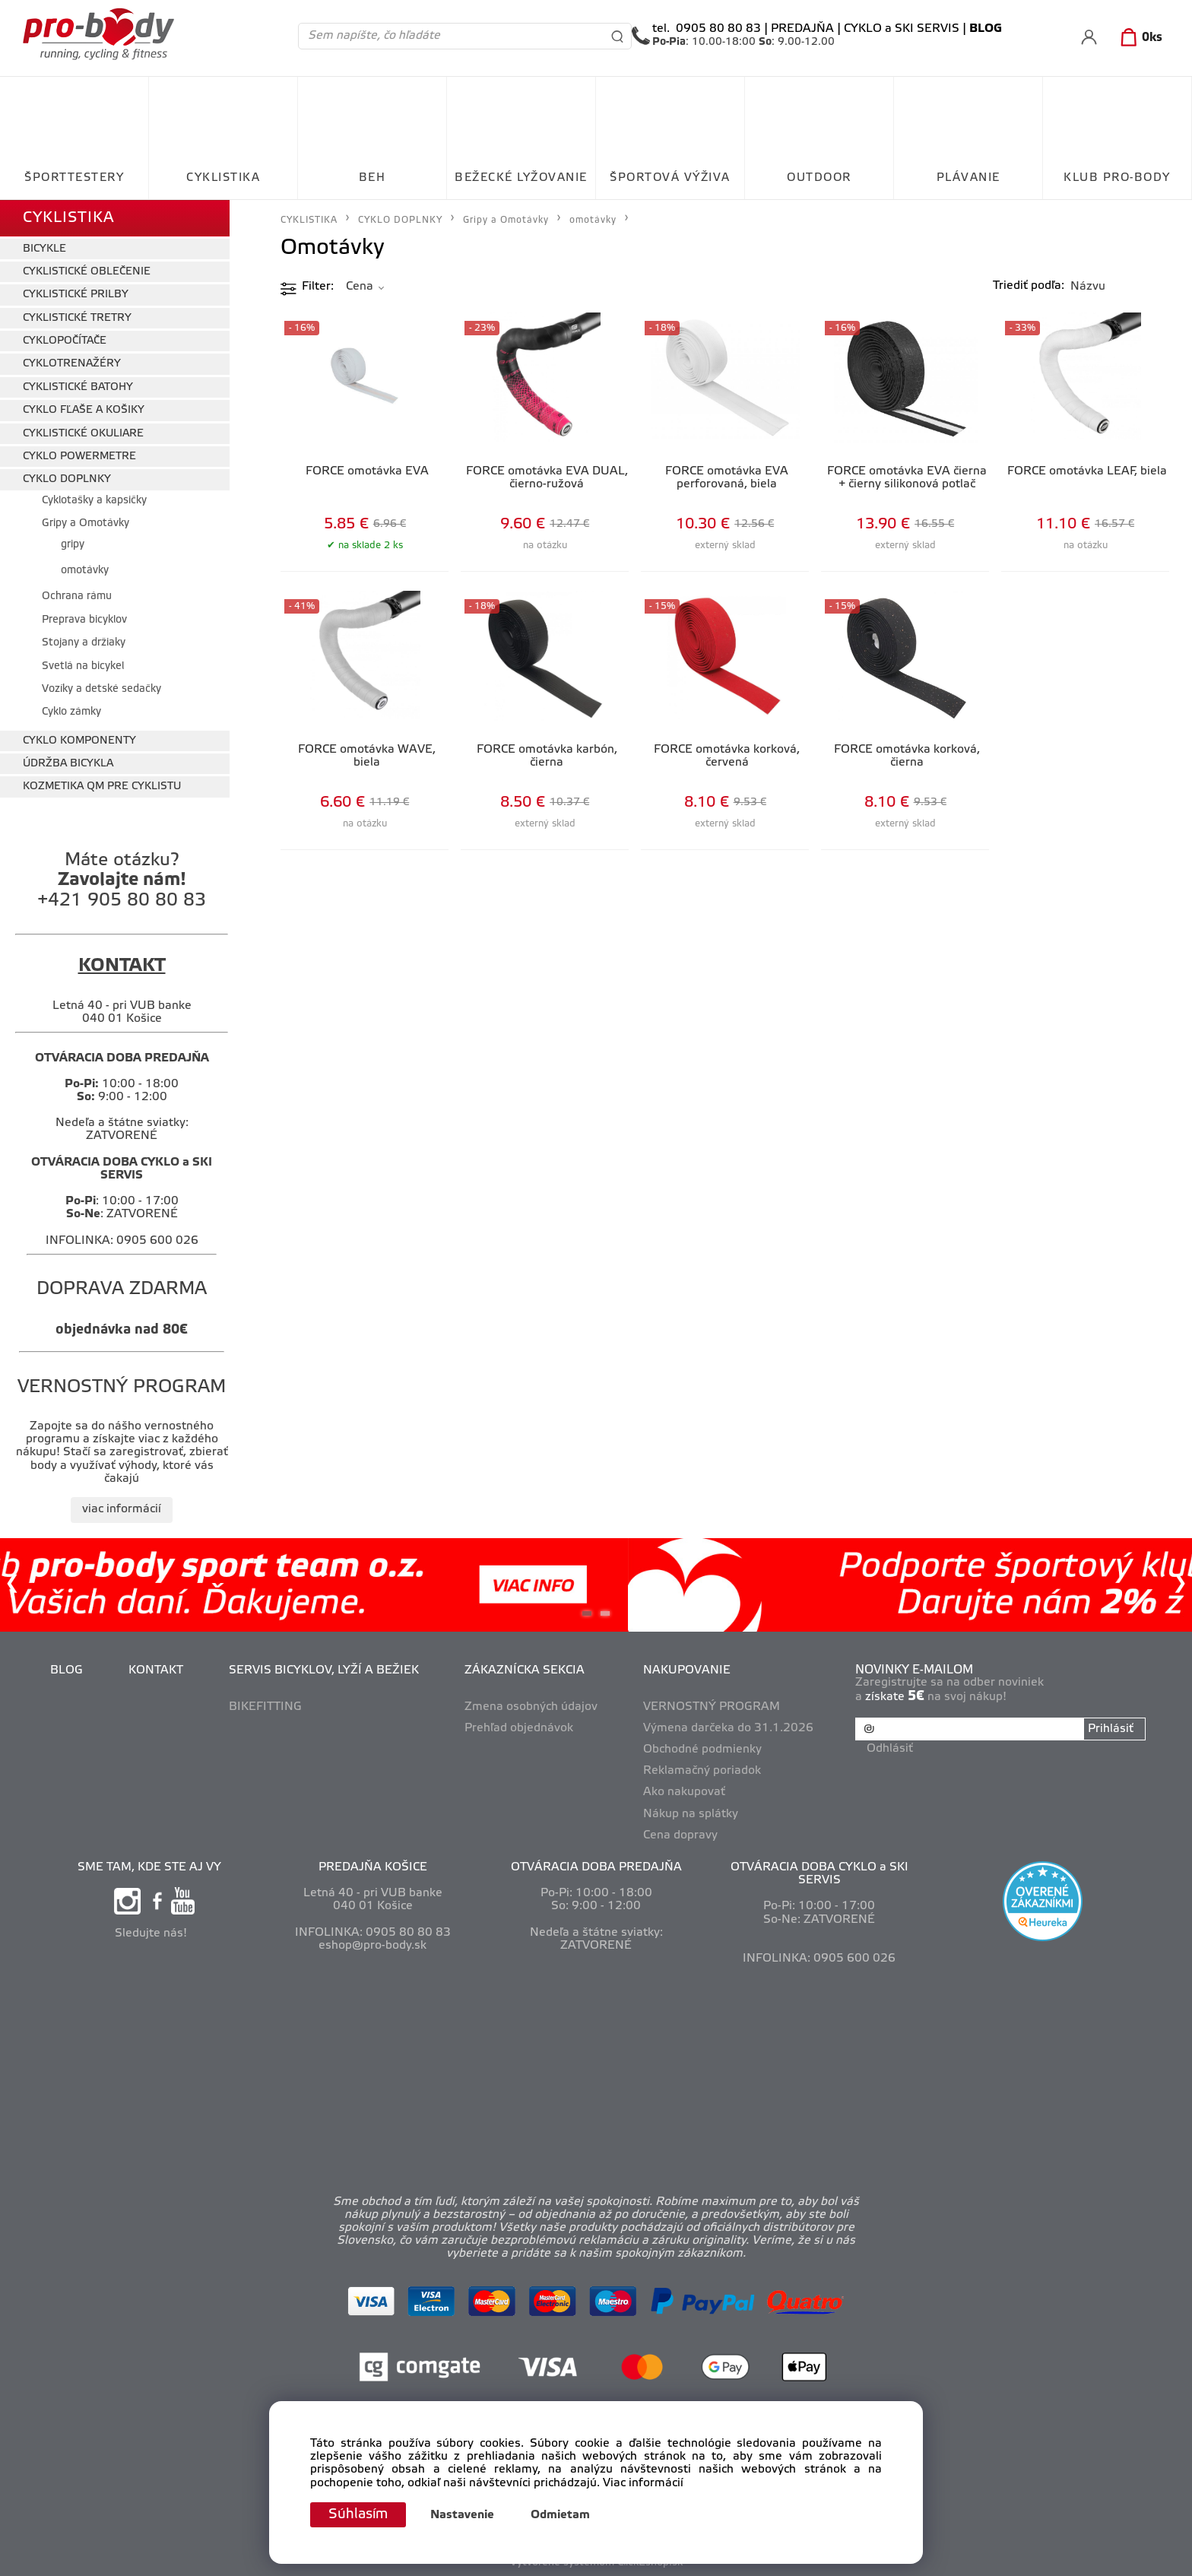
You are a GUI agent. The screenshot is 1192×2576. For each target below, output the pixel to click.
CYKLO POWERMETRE (79, 457)
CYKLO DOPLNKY (67, 479)
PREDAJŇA (802, 29)
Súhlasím (358, 2514)
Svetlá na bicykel (83, 666)
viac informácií (121, 1509)
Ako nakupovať (684, 1792)
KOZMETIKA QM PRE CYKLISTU (102, 787)
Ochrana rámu (77, 596)
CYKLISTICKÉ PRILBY (75, 295)
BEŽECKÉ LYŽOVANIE (521, 178)
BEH (372, 178)
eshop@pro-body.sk (372, 1945)
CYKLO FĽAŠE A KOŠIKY (83, 410)
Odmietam (560, 2515)
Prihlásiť (1110, 1729)
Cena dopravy (680, 1835)
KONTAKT (155, 1670)
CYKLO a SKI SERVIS (901, 29)
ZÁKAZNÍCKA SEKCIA (524, 1670)
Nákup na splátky (690, 1814)
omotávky (85, 571)
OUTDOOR (819, 178)
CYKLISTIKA (223, 178)
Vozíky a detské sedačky (101, 689)
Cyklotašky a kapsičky (94, 501)
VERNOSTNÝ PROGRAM (711, 1707)
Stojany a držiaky (83, 643)
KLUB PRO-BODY (1117, 178)
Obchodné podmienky (702, 1749)
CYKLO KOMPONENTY (79, 741)
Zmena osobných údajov (531, 1707)
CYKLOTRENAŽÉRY (72, 364)
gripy (72, 545)
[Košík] (1138, 38)
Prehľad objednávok (518, 1728)
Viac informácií (643, 2483)
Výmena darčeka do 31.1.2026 (728, 1728)
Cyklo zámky (71, 712)
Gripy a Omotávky (85, 523)
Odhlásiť (890, 1748)
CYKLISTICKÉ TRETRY (77, 318)
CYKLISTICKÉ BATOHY (78, 387)
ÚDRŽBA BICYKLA (68, 764)
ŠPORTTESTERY (74, 178)
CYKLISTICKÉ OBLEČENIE (87, 272)
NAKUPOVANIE (687, 1670)
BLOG (66, 1670)
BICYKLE (44, 249)
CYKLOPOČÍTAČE (64, 341)
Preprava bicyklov (84, 620)
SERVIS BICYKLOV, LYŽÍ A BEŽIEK (324, 1670)
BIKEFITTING (265, 1707)
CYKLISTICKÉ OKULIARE (83, 434)
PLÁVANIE (968, 178)
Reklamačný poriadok (702, 1770)
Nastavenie (462, 2515)
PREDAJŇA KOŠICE (373, 1867)
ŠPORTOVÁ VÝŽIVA (670, 178)
